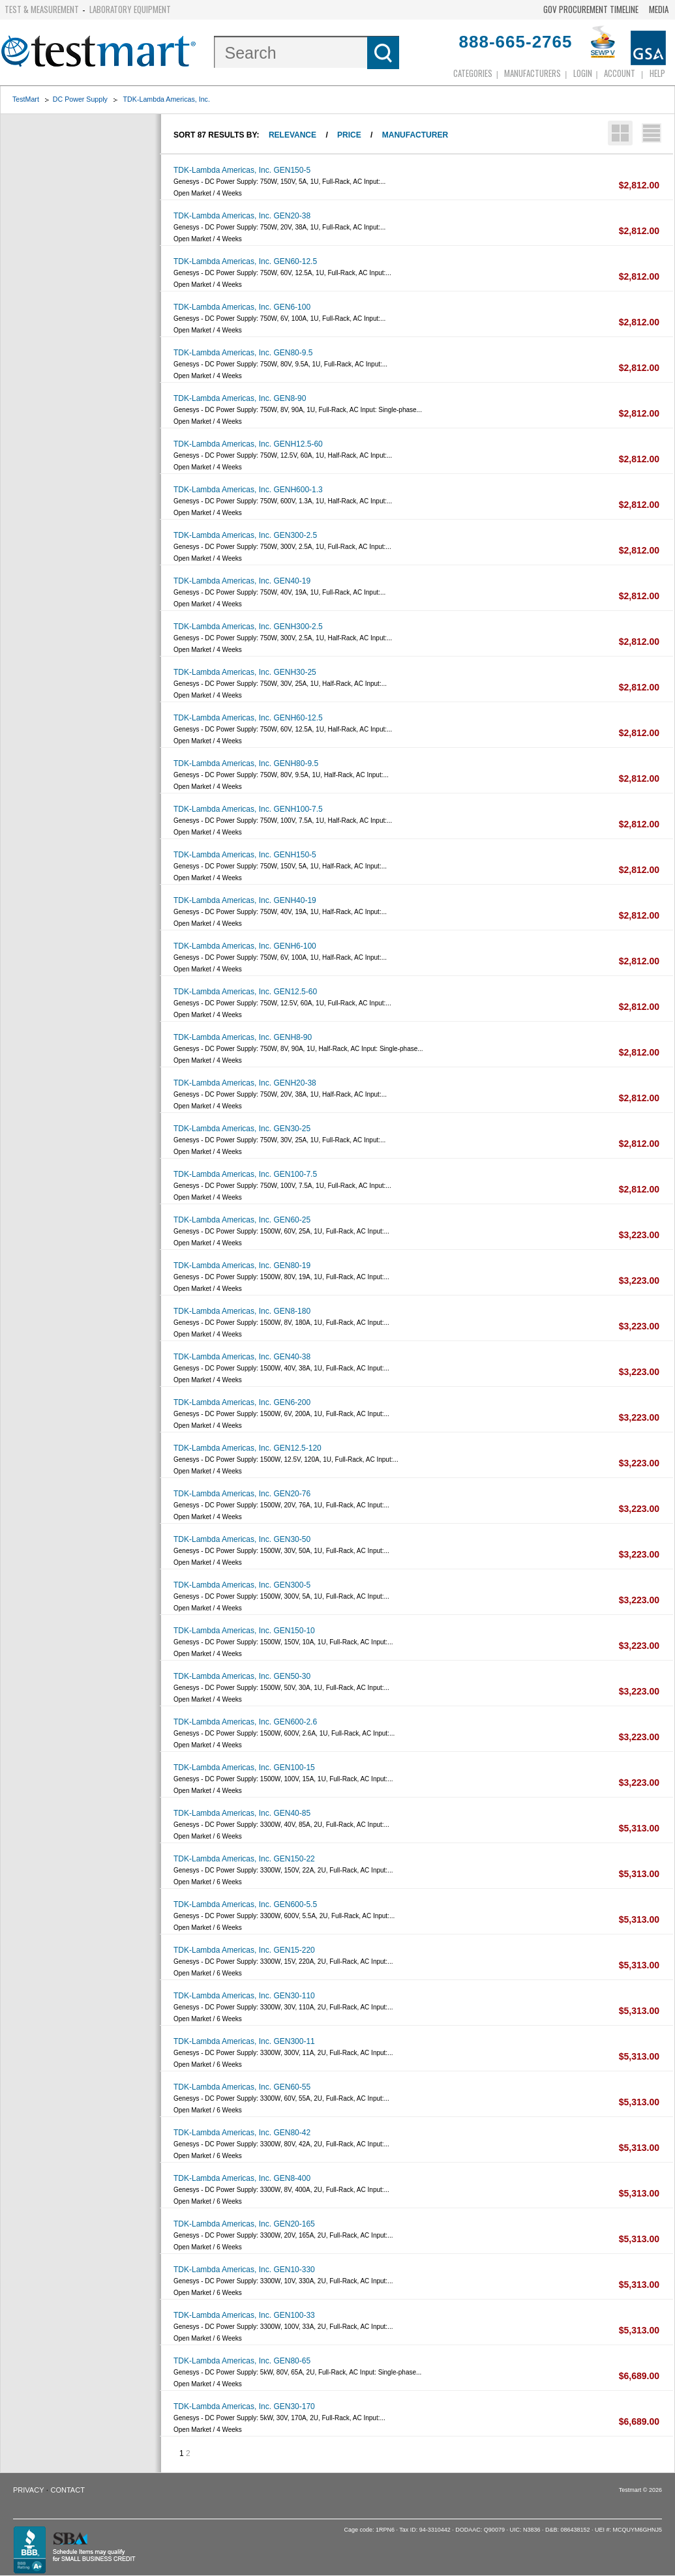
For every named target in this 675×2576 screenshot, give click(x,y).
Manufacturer (415, 135)
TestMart (25, 99)
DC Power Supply (80, 99)
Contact (68, 2490)
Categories (472, 73)
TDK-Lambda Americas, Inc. (166, 99)
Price (349, 135)
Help (657, 73)
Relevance (292, 135)
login (582, 73)
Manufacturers (532, 73)
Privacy (28, 2490)
